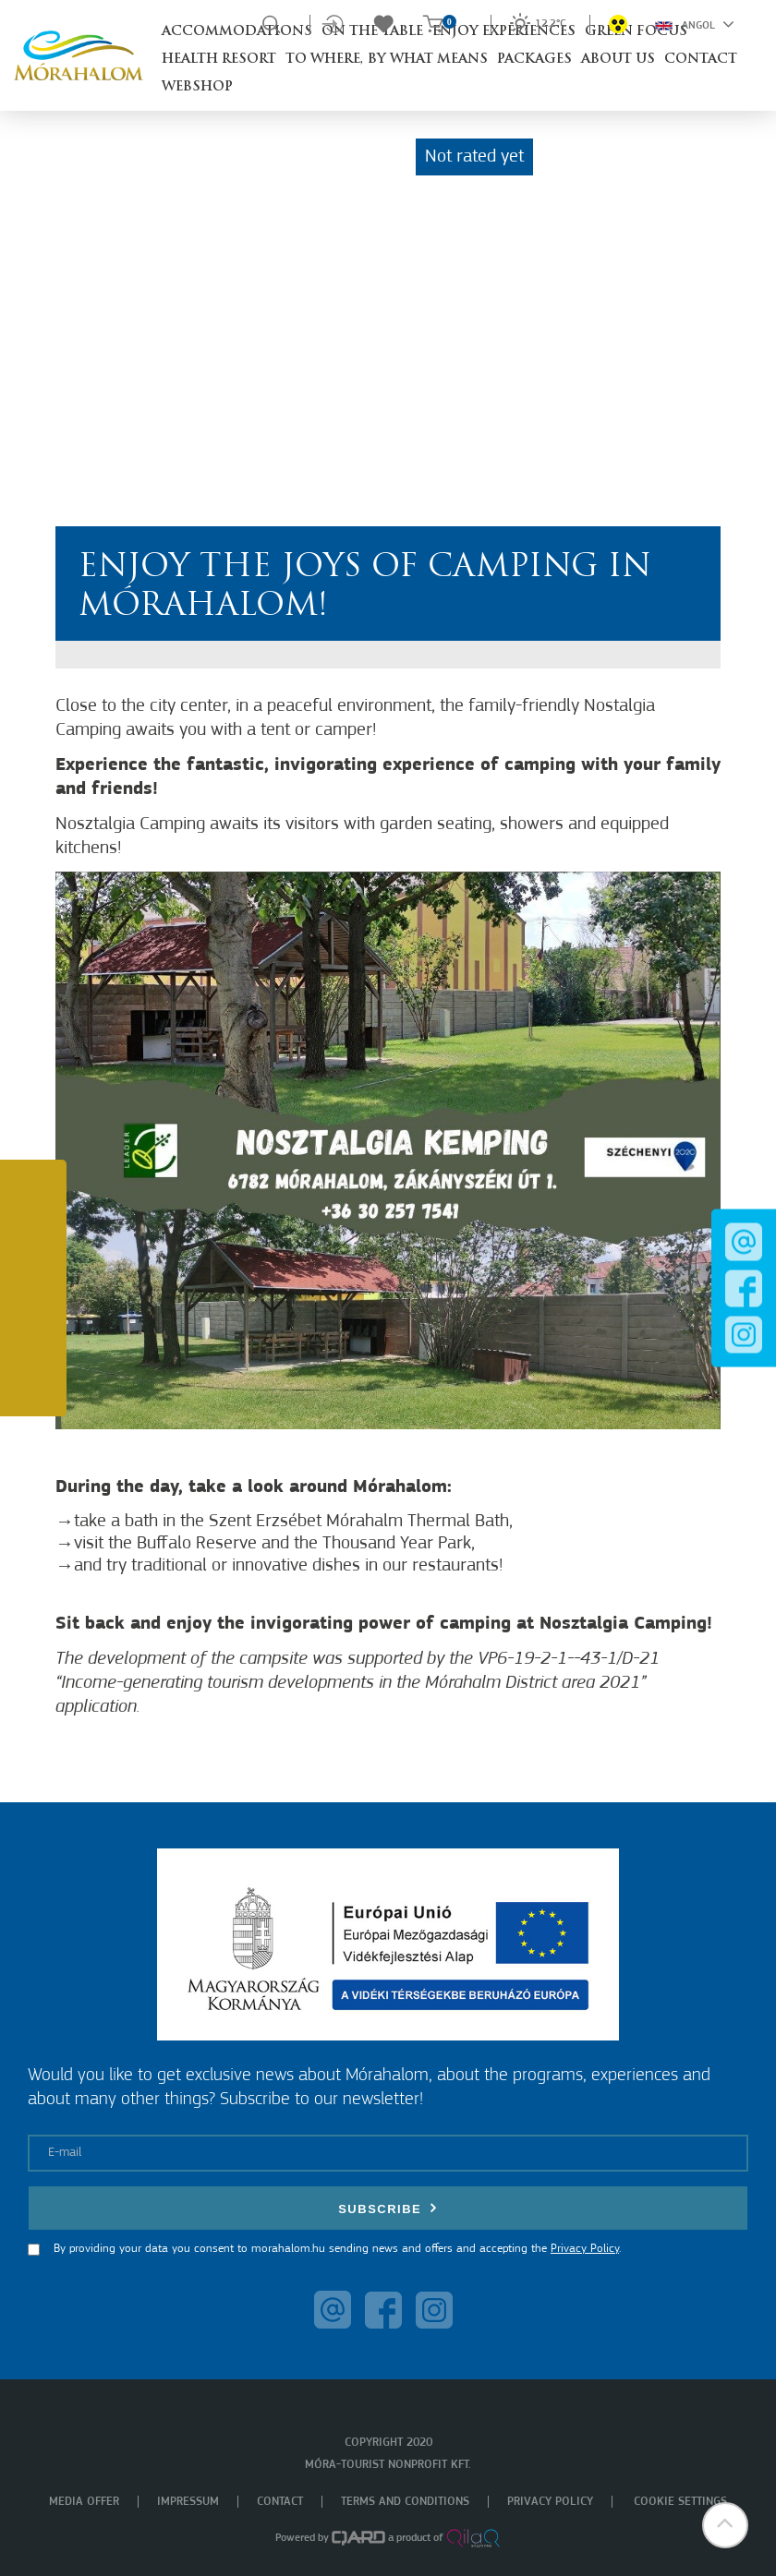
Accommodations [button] (237, 32)
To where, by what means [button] (386, 59)
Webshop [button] (197, 87)
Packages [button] (534, 59)
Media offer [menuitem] (84, 2502)
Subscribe (388, 2208)
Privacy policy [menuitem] (550, 2502)
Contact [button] (700, 59)
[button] (725, 2525)
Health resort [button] (219, 59)
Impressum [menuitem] (188, 2502)
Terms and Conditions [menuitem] (405, 2502)
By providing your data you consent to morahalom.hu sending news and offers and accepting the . (337, 2249)
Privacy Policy (585, 2249)
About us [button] (618, 59)
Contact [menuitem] (280, 2502)
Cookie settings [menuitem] (680, 2502)
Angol (694, 24)
